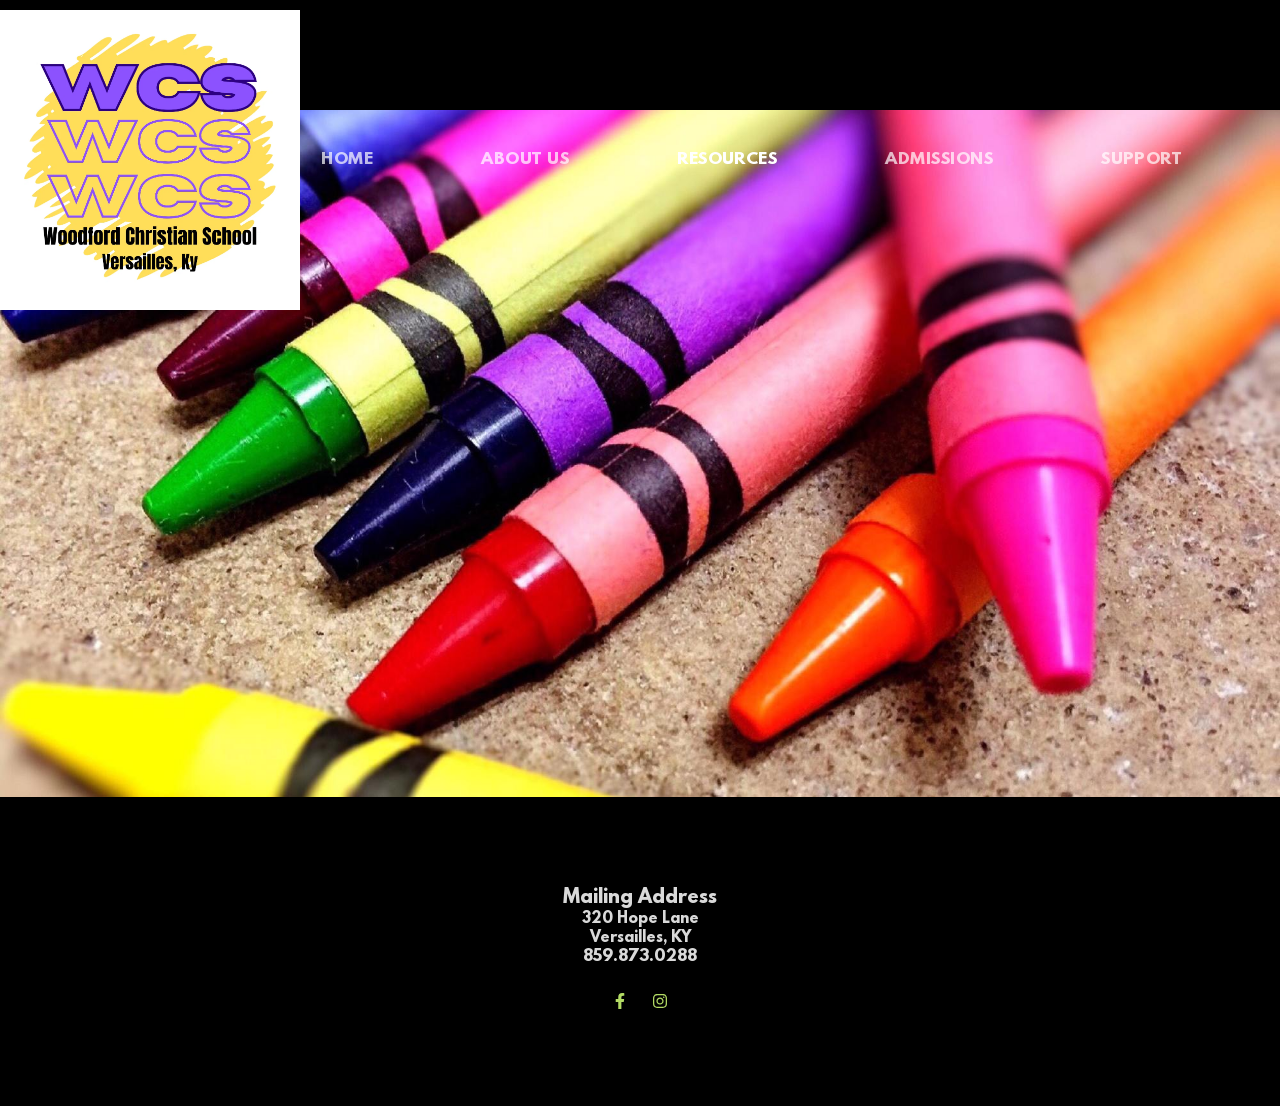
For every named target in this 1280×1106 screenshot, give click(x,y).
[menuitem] (347, 160)
